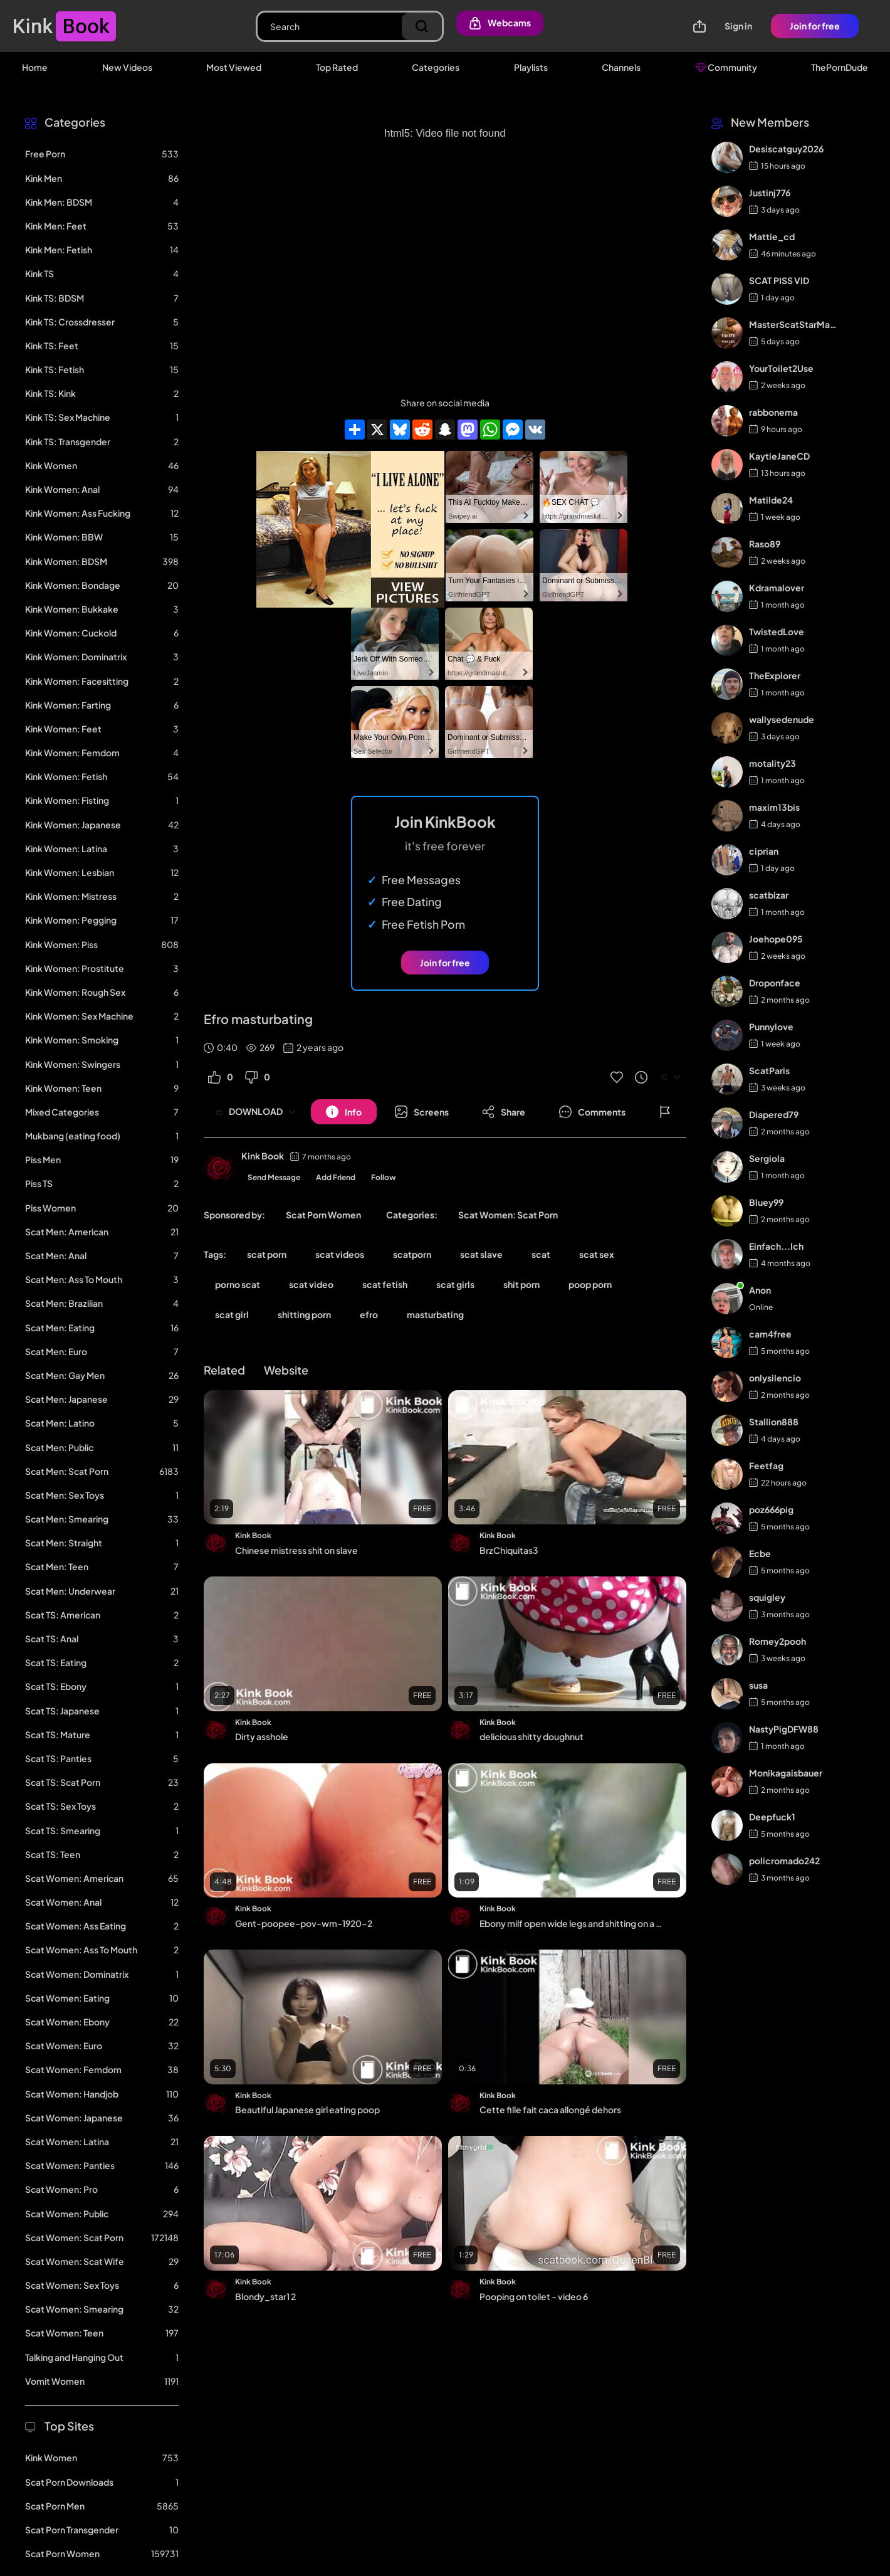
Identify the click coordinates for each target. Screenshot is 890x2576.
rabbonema (773, 412)
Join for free (815, 25)
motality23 (772, 763)
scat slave (481, 1254)
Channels (621, 67)
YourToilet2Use (781, 368)
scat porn (266, 1254)
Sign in (738, 25)
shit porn (521, 1284)
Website (286, 1370)
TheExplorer (774, 675)
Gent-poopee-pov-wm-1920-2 (303, 1923)
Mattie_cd (772, 236)
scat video (311, 1284)
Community (726, 67)
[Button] (344, 1111)
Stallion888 (773, 1421)
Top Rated (337, 67)
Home (35, 67)
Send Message (274, 1177)
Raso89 (764, 543)
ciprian (763, 851)
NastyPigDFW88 (784, 1728)
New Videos (127, 67)
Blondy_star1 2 (265, 2296)
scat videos (339, 1254)
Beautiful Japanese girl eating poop (307, 2109)
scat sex (596, 1254)
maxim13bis (774, 807)
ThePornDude (839, 67)
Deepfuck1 (772, 1816)
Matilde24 (771, 499)
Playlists (531, 67)
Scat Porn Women (323, 1214)
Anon (760, 1290)
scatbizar (768, 894)
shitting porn (304, 1314)
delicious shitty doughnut (531, 1736)
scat (540, 1254)
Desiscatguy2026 (786, 148)
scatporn (412, 1254)
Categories (435, 67)
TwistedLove (776, 631)
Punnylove (771, 1026)
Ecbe (760, 1553)
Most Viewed (233, 67)
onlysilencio (775, 1377)
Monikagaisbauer (785, 1772)
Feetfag (766, 1465)
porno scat (237, 1284)
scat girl (232, 1314)
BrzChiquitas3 (508, 1550)
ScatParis (769, 1070)
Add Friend (335, 1177)
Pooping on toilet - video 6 (533, 2296)
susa (758, 1685)
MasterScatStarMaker (794, 324)
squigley (767, 1597)
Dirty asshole (261, 1736)
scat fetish (384, 1284)
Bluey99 (766, 1202)
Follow (383, 1177)
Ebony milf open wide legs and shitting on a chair (572, 1923)
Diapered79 (773, 1114)
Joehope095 (776, 938)
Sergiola (767, 1158)
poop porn (590, 1284)
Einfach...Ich (776, 1246)
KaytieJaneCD (779, 456)
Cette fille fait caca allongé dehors (550, 2109)
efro (369, 1314)
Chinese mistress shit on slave (296, 1550)
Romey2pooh (777, 1641)
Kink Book (262, 1155)
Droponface (774, 982)
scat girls (455, 1284)
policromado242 (784, 1860)
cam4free (770, 1333)
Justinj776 (769, 192)
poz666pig (771, 1509)
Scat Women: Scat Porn (508, 1214)
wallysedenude (781, 719)
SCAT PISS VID (779, 280)
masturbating (435, 1314)
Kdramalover (776, 587)
